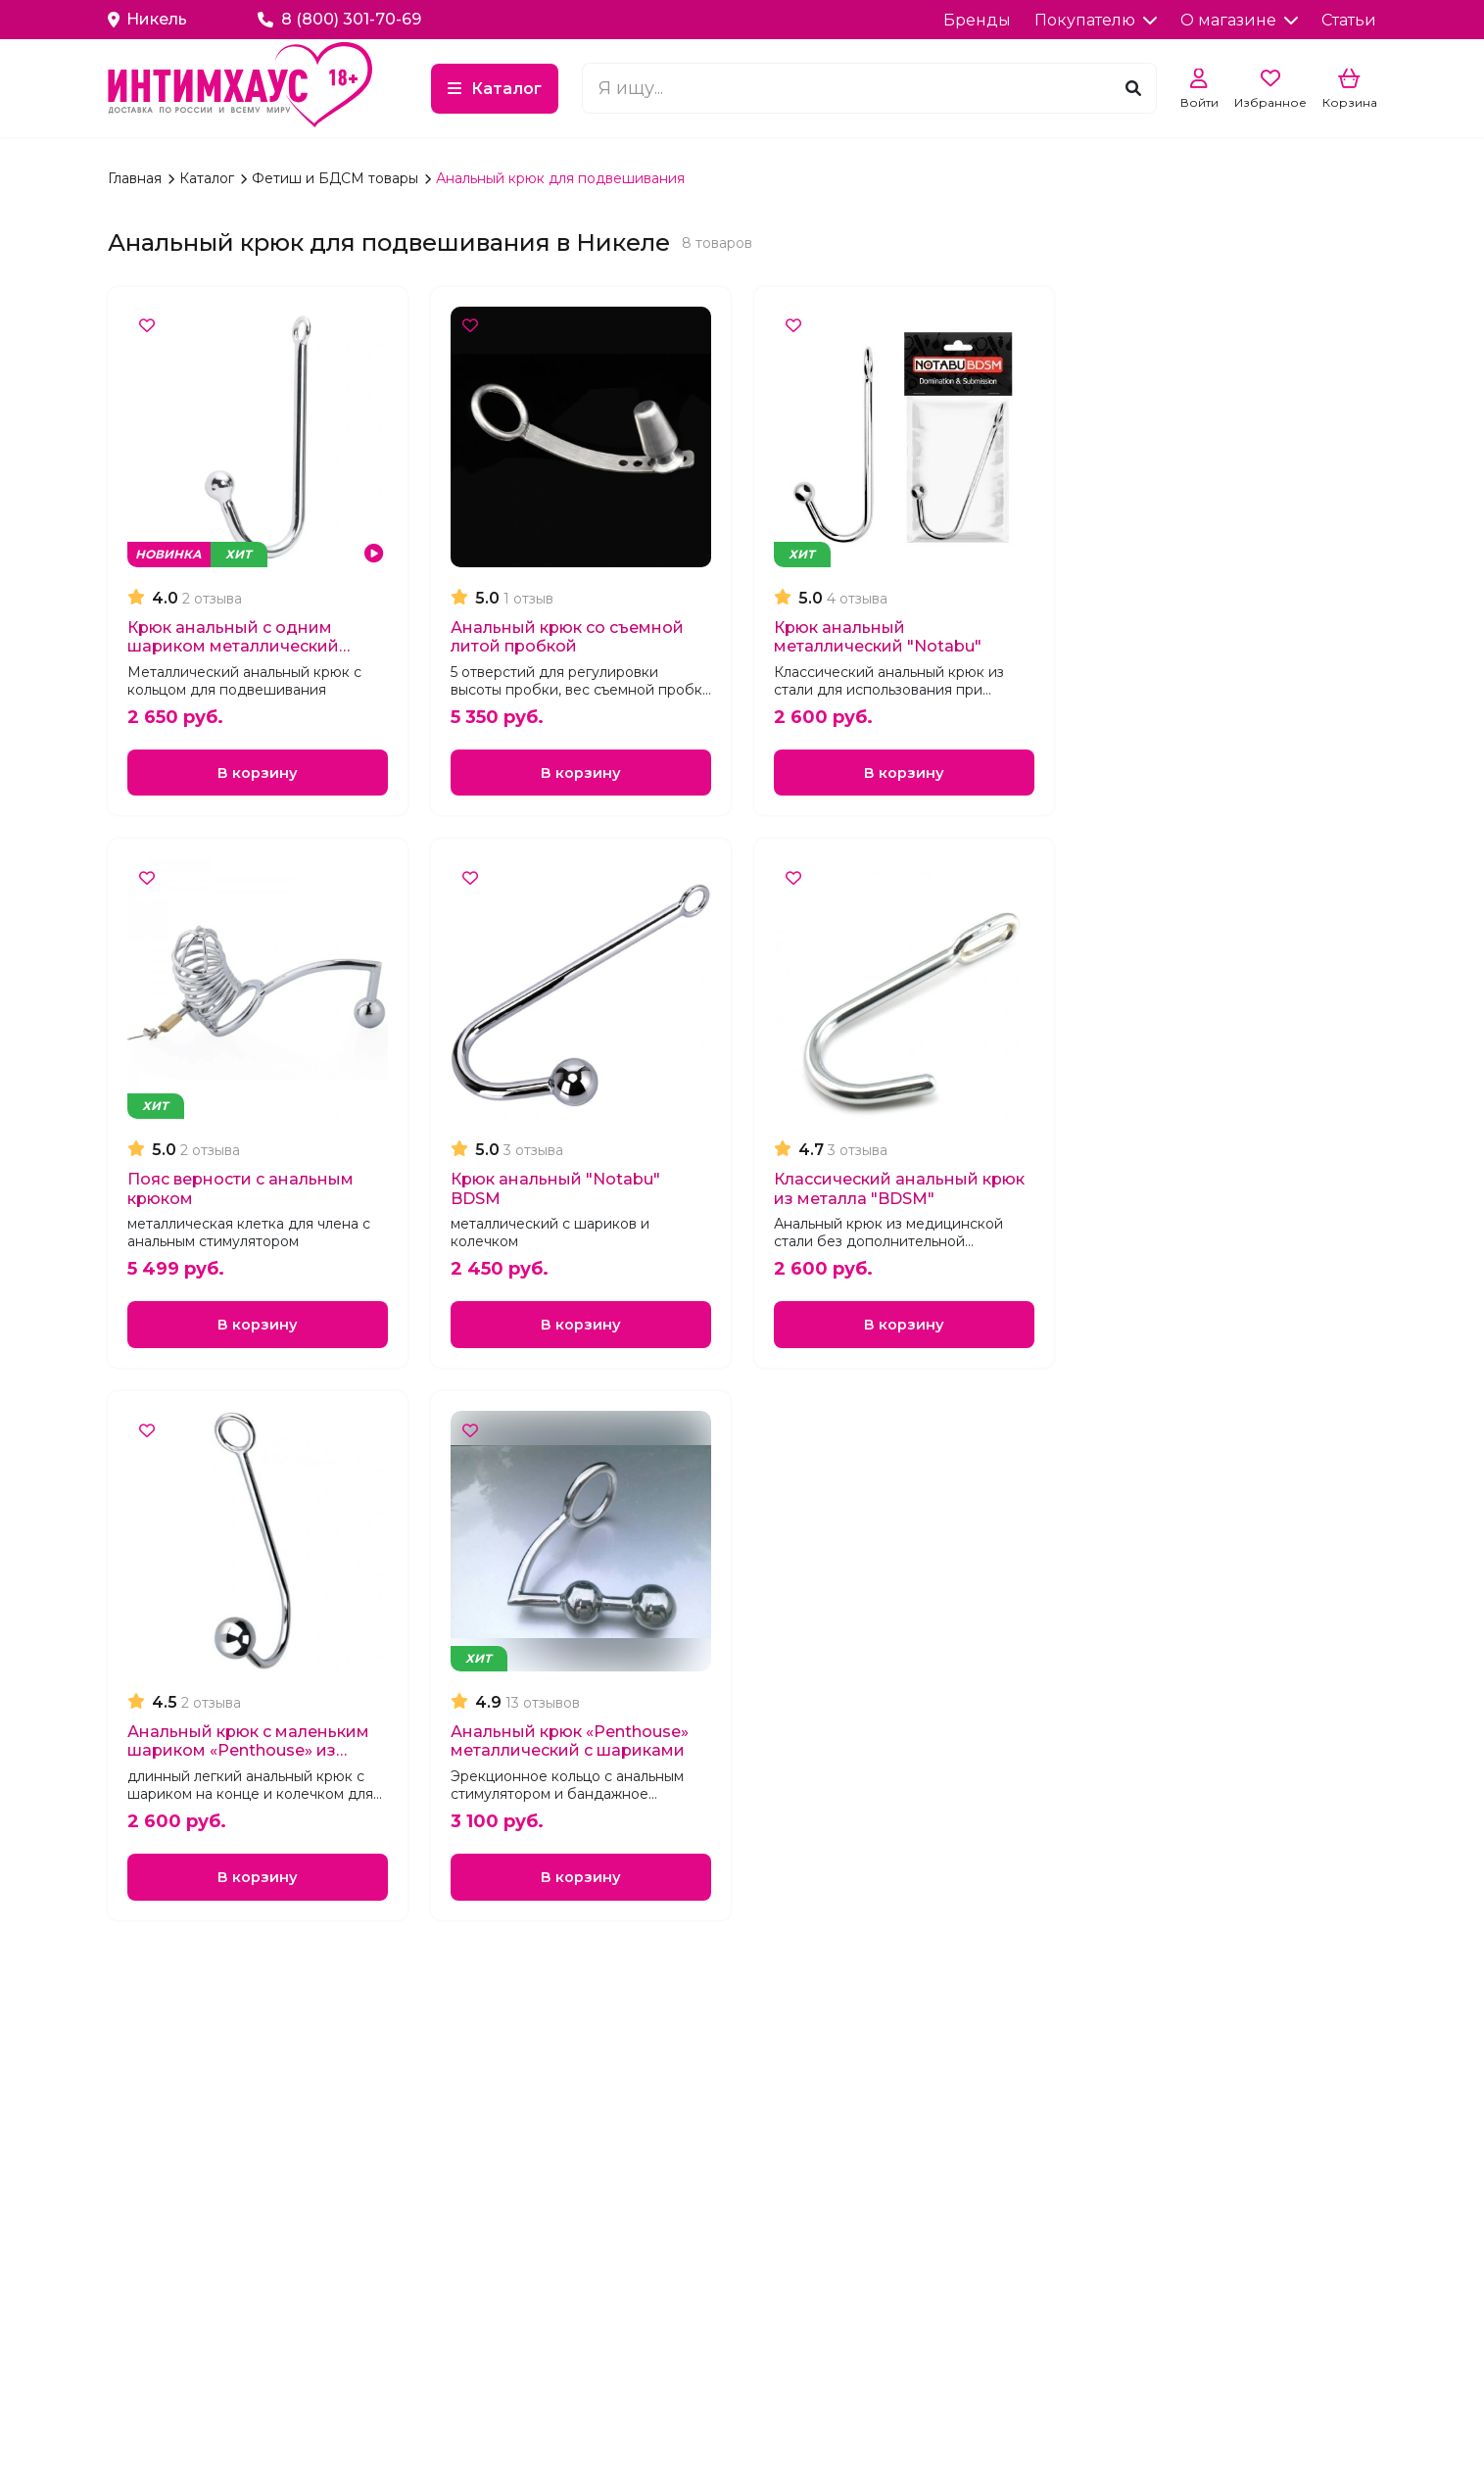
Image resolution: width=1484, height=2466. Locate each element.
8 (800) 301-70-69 (340, 19)
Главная (137, 178)
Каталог (610, 88)
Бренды (977, 20)
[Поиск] (1133, 88)
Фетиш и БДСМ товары (337, 178)
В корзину (258, 774)
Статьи (1348, 20)
